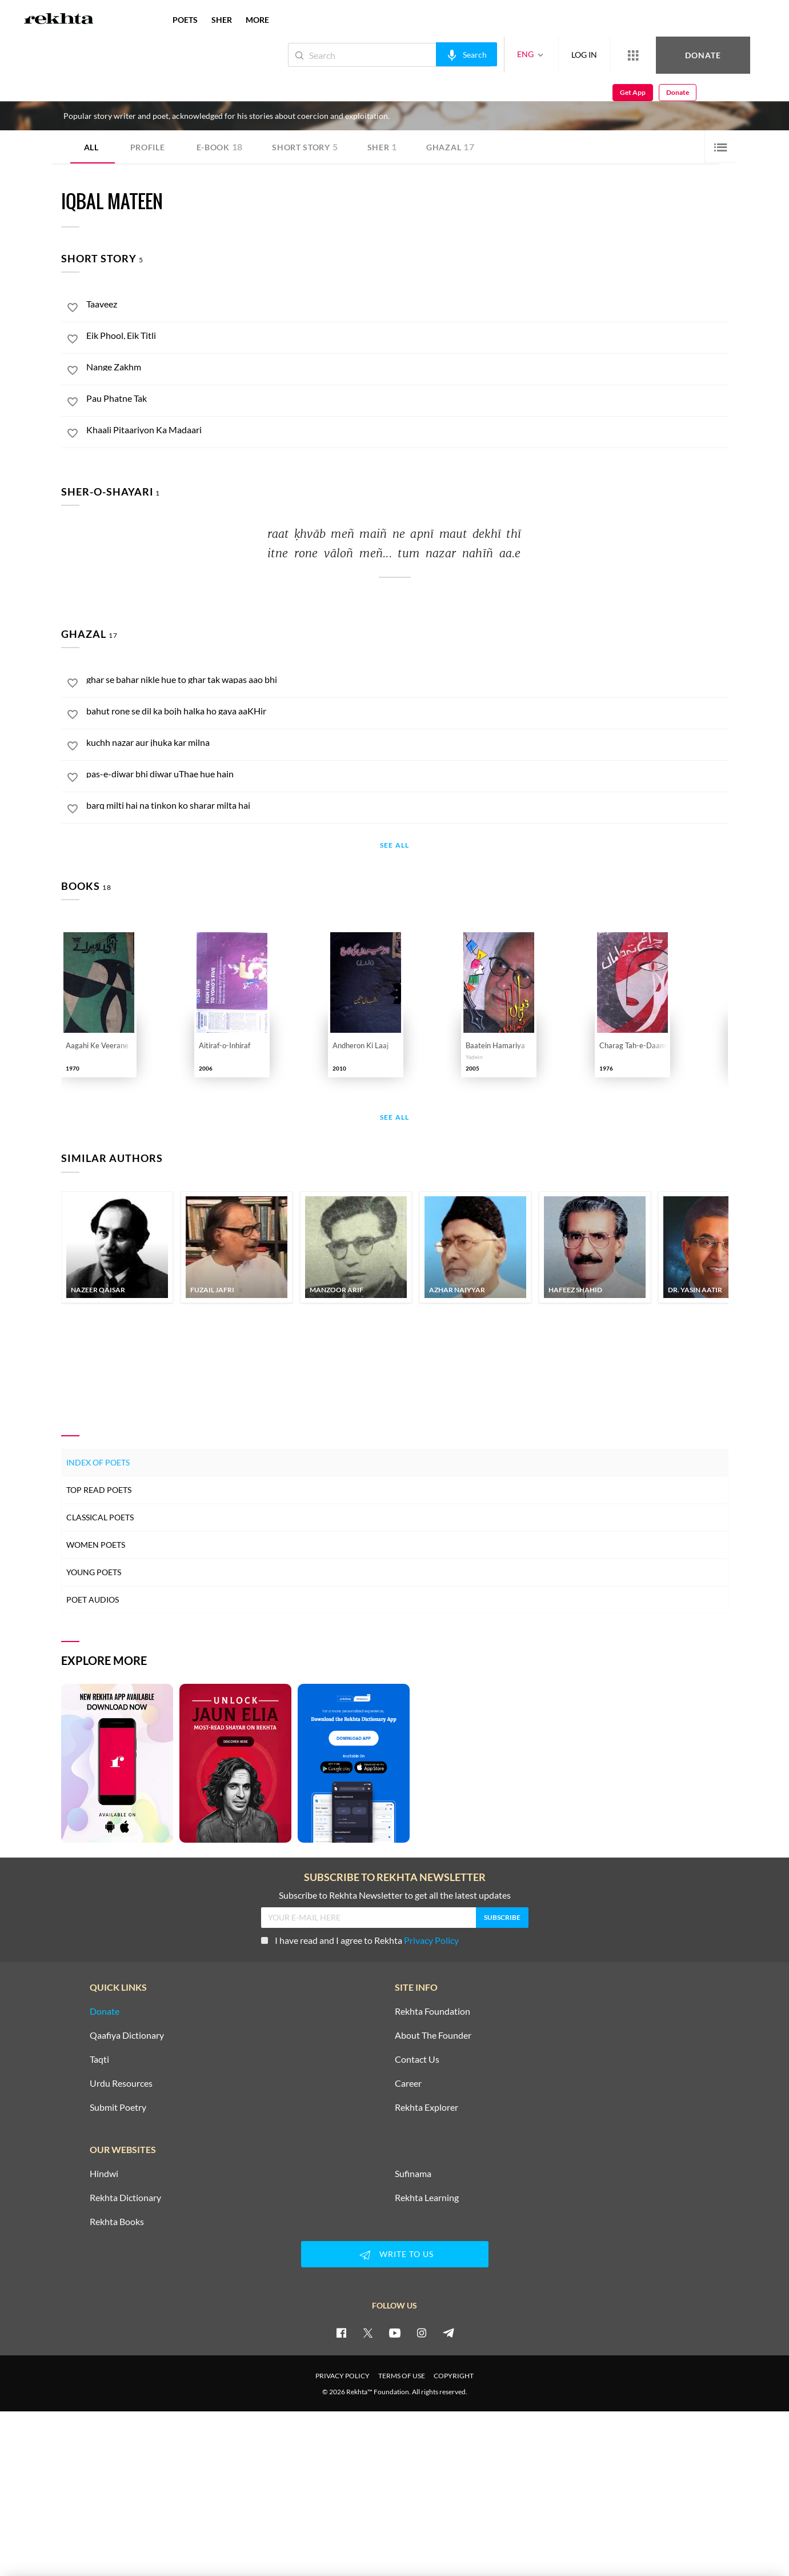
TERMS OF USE (401, 2375)
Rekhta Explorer (426, 2107)
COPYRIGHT (454, 2375)
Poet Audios (92, 1599)
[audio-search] (428, 54)
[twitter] (368, 2332)
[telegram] (448, 2332)
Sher (382, 146)
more (257, 20)
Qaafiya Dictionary (127, 2035)
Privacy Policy (431, 1940)
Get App (715, 55)
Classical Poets (100, 1517)
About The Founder (433, 2035)
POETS (185, 20)
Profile (147, 147)
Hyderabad (190, 95)
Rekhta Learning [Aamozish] (427, 2197)
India (217, 95)
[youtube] (395, 2332)
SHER (221, 20)
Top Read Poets (98, 1490)
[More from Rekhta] (594, 55)
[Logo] (59, 20)
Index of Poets (98, 1462)
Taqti (99, 2059)
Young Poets (93, 1572)
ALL (91, 147)
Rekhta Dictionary (125, 2197)
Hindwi (104, 2173)
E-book (220, 146)
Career (408, 2083)
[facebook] (341, 2332)
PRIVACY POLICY (342, 2375)
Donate (655, 54)
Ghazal (450, 146)
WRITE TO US (395, 2255)
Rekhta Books (117, 2221)
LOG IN (546, 54)
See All (394, 845)
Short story (305, 146)
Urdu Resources (121, 2083)
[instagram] (421, 2332)
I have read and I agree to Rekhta (360, 1940)
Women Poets (95, 1544)
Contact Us (417, 2059)
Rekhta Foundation (432, 2011)
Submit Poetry (118, 2107)
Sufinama (413, 2173)
